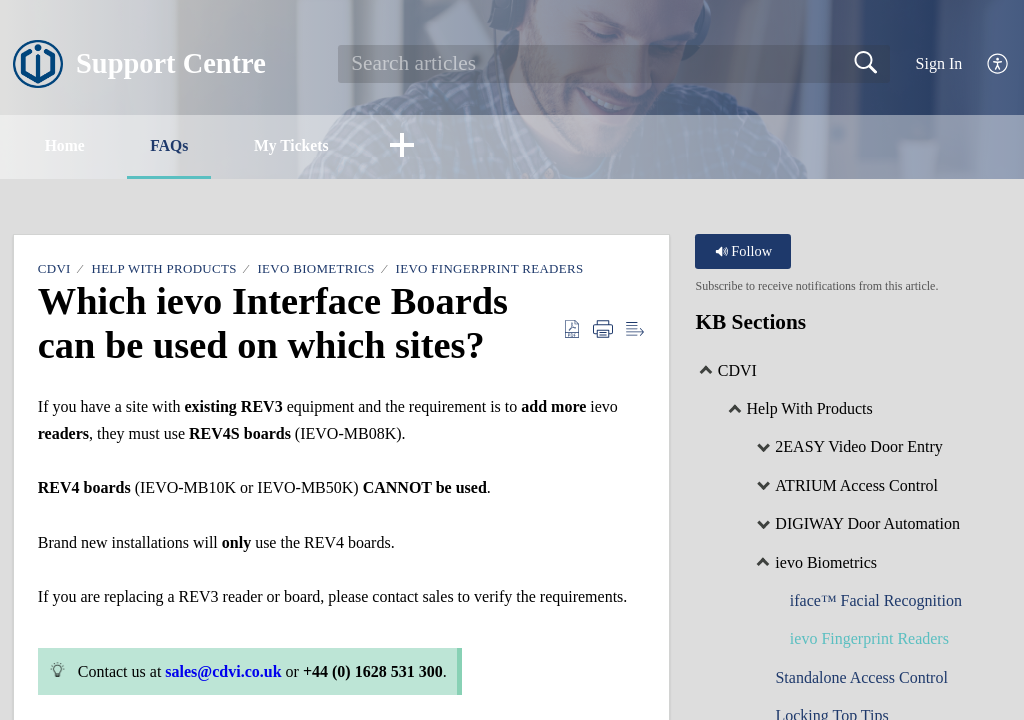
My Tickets (305, 145)
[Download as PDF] (572, 330)
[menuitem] (998, 64)
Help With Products (163, 269)
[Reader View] (635, 330)
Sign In (939, 63)
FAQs (178, 145)
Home (68, 145)
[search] (614, 64)
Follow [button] (743, 252)
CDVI (54, 269)
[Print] (603, 330)
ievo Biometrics (315, 269)
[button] (420, 147)
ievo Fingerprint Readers (490, 269)
